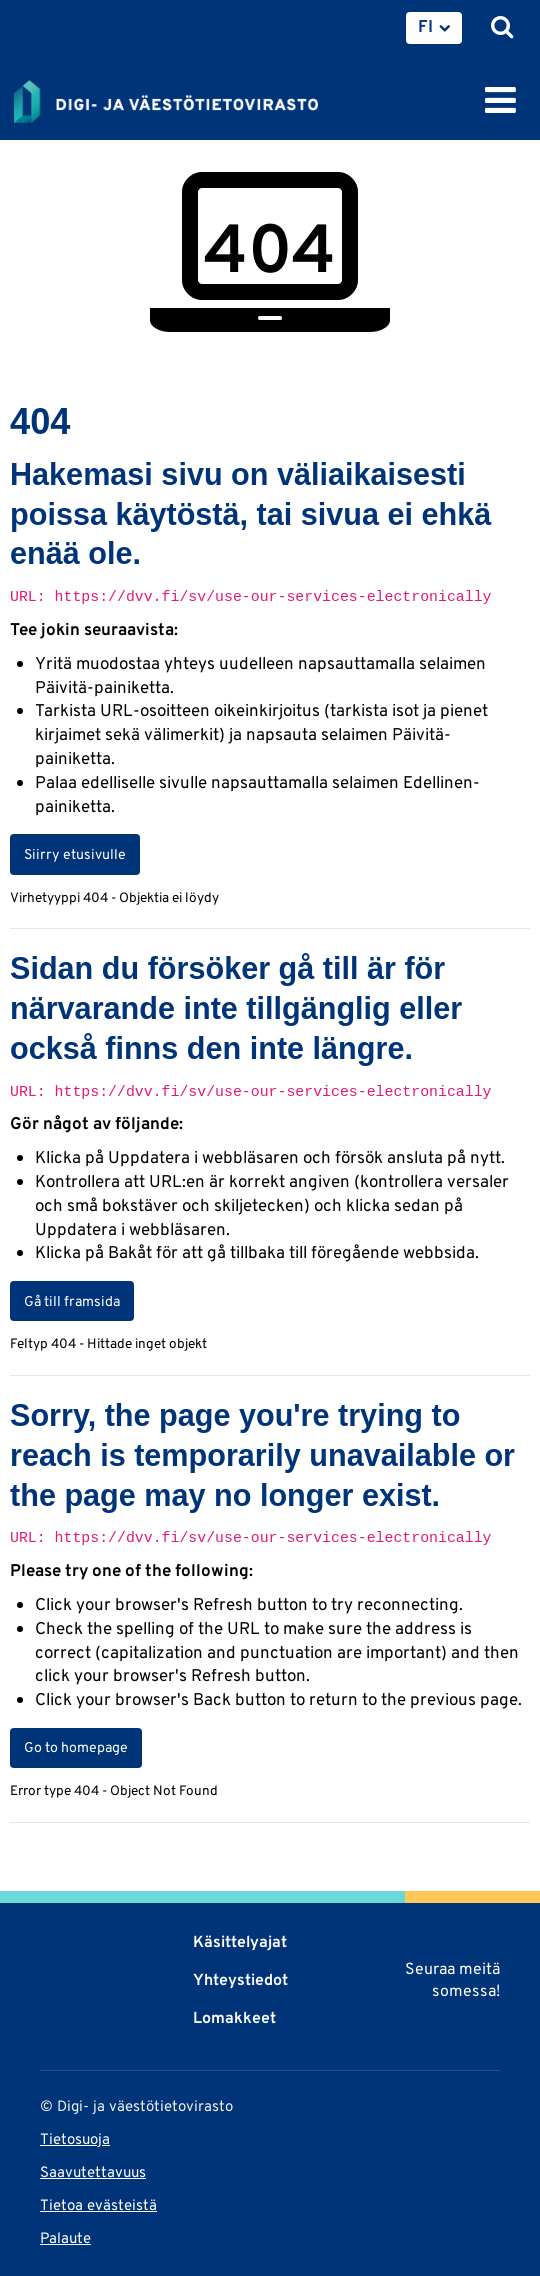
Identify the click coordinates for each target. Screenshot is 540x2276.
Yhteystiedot (240, 1979)
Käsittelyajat (240, 1941)
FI (425, 26)
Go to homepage (76, 1747)
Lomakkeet (234, 2017)
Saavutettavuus (93, 2171)
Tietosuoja (75, 2138)
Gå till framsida (72, 1301)
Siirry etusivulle (75, 854)
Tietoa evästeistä (98, 2204)
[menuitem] (434, 28)
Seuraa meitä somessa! (452, 1979)
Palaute (65, 2237)
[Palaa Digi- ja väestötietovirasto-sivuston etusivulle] (166, 98)
